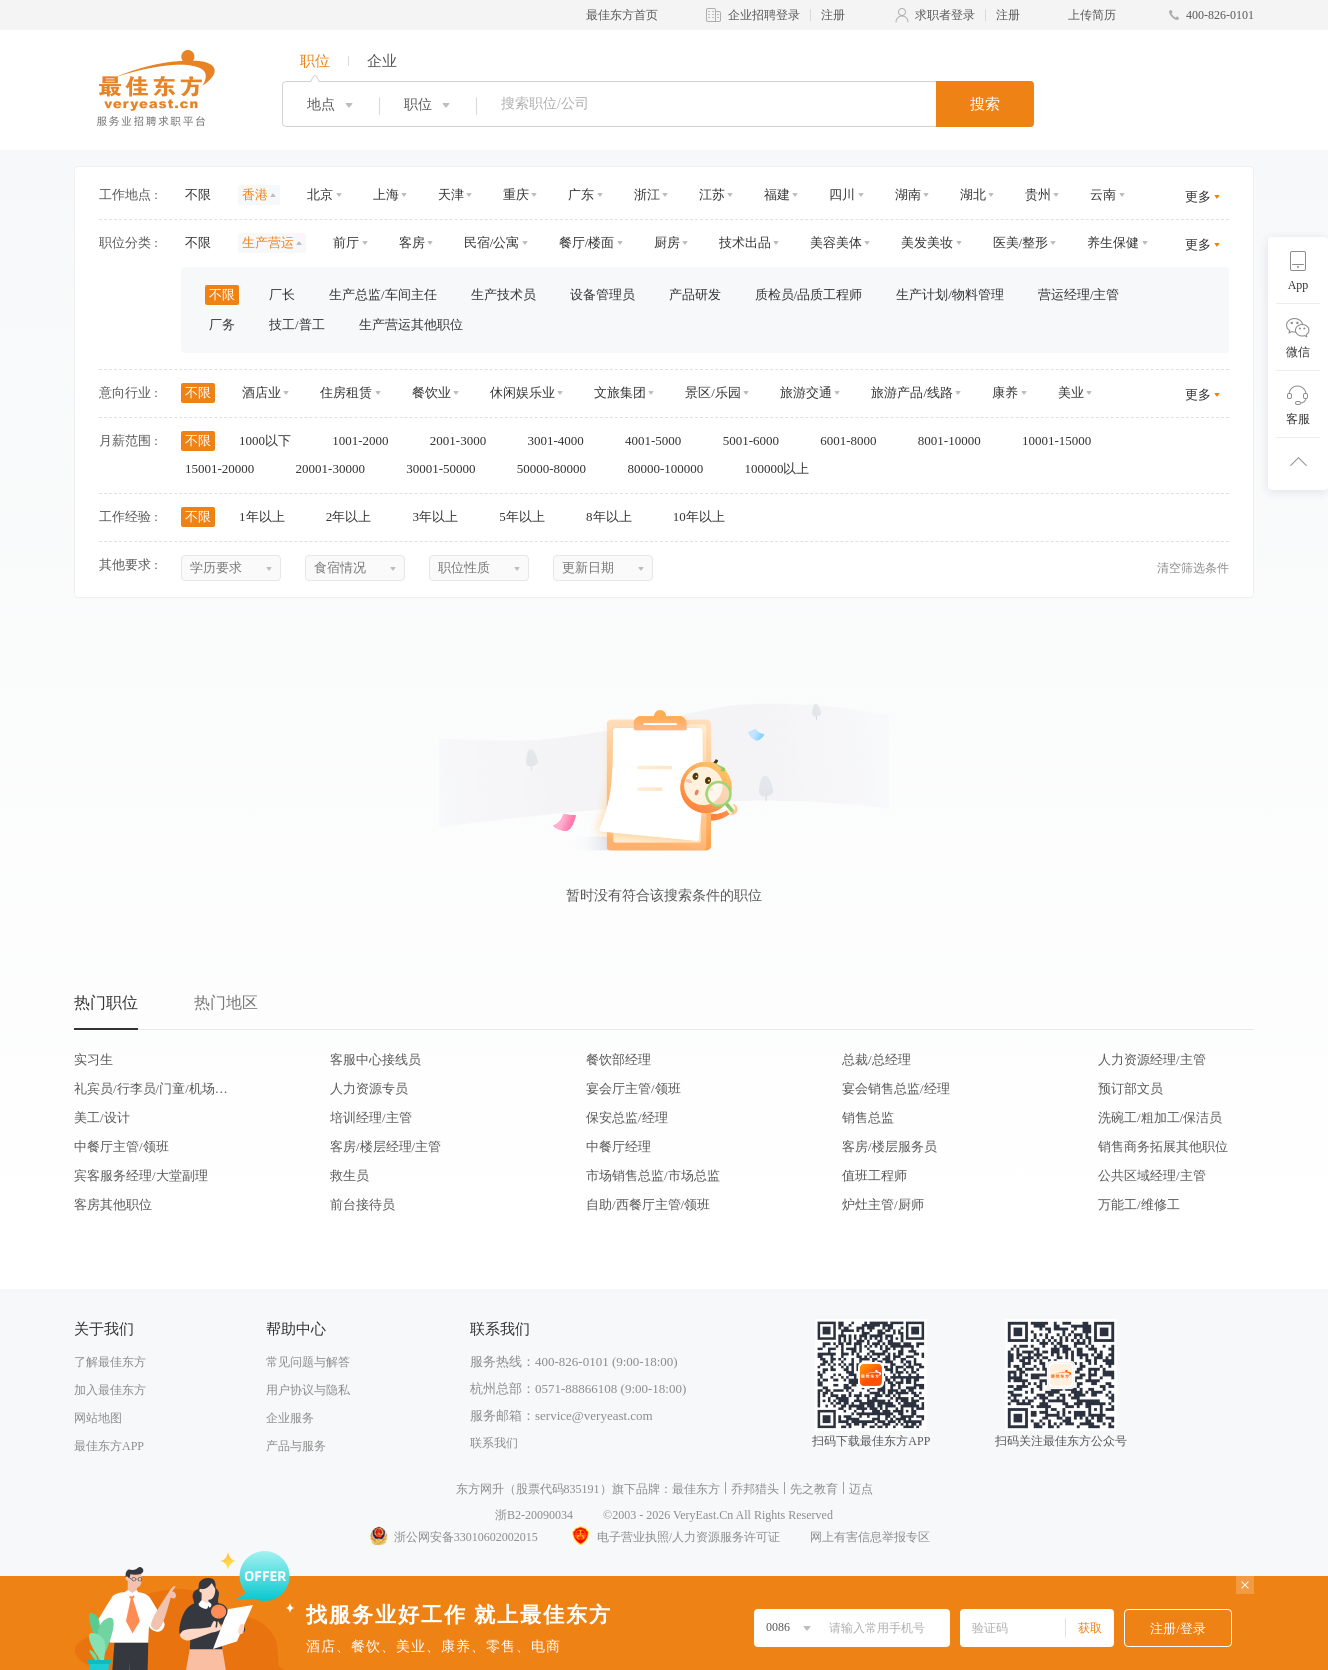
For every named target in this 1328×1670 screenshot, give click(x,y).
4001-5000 (660, 440)
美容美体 (836, 242)
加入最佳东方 (110, 1390)
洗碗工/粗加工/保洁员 (1160, 1117)
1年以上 (268, 516)
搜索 (985, 104)
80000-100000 (671, 468)
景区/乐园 (713, 392)
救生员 (349, 1175)
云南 (1103, 194)
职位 (315, 61)
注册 (833, 15)
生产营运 (268, 242)
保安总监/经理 (627, 1117)
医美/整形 (1021, 242)
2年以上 (355, 516)
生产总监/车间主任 (383, 294)
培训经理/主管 (371, 1117)
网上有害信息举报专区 (870, 1537)
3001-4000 (562, 440)
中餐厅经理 (618, 1146)
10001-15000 (1063, 440)
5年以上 (528, 516)
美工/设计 (102, 1117)
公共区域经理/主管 (1152, 1175)
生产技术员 (503, 294)
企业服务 (290, 1418)
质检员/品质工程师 (809, 294)
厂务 (222, 324)
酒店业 (261, 392)
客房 (412, 242)
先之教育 (814, 1489)
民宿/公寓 (492, 242)
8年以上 (615, 516)
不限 (198, 194)
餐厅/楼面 (587, 242)
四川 (842, 194)
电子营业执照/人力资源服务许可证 (674, 1537)
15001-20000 (226, 468)
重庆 (516, 194)
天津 (451, 194)
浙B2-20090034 (534, 1515)
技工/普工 (297, 324)
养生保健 (1113, 242)
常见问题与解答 (308, 1362)
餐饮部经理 (618, 1059)
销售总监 (868, 1117)
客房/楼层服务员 (889, 1146)
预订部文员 (1130, 1088)
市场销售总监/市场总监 (653, 1175)
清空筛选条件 (1193, 568)
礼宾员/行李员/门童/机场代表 (151, 1088)
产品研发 (695, 294)
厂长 (282, 294)
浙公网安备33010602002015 (453, 1537)
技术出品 (745, 242)
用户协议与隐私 (308, 1390)
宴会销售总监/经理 (896, 1088)
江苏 (712, 194)
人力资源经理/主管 (1152, 1059)
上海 (386, 194)
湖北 (973, 194)
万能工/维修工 (1139, 1204)
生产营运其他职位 (411, 324)
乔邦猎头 (755, 1489)
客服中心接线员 (375, 1059)
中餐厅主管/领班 (121, 1146)
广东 (581, 194)
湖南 (908, 194)
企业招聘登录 (764, 15)
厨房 (667, 242)
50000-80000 (558, 468)
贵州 (1038, 194)
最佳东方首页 (622, 15)
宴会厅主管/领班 (633, 1088)
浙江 (647, 194)
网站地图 (98, 1418)
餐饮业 (431, 392)
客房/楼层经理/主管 (385, 1146)
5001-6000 (758, 440)
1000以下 (271, 440)
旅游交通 (806, 392)
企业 (382, 61)
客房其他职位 (113, 1204)
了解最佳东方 (110, 1362)
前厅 (346, 242)
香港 (255, 194)
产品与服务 (296, 1446)
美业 (1071, 392)
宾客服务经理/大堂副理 (141, 1175)
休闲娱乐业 (522, 392)
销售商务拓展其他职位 (1163, 1146)
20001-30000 (337, 468)
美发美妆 (927, 242)
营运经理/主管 (1079, 294)
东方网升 (480, 1489)
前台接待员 (362, 1204)
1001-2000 (367, 440)
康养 (1005, 392)
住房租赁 (346, 392)
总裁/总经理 (876, 1059)
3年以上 (442, 516)
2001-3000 (465, 440)
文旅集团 (620, 392)
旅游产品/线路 (912, 392)
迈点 (861, 1489)
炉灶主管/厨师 (883, 1204)
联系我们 (494, 1443)
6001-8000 (855, 440)
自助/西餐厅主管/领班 (648, 1204)
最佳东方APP (109, 1446)
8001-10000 (956, 440)
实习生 (93, 1059)
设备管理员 (602, 294)
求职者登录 (945, 15)
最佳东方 (696, 1489)
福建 (777, 194)
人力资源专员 (369, 1088)
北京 (320, 194)
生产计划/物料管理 (950, 294)
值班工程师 (874, 1175)
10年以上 (705, 516)
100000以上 (783, 468)
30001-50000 (447, 468)
